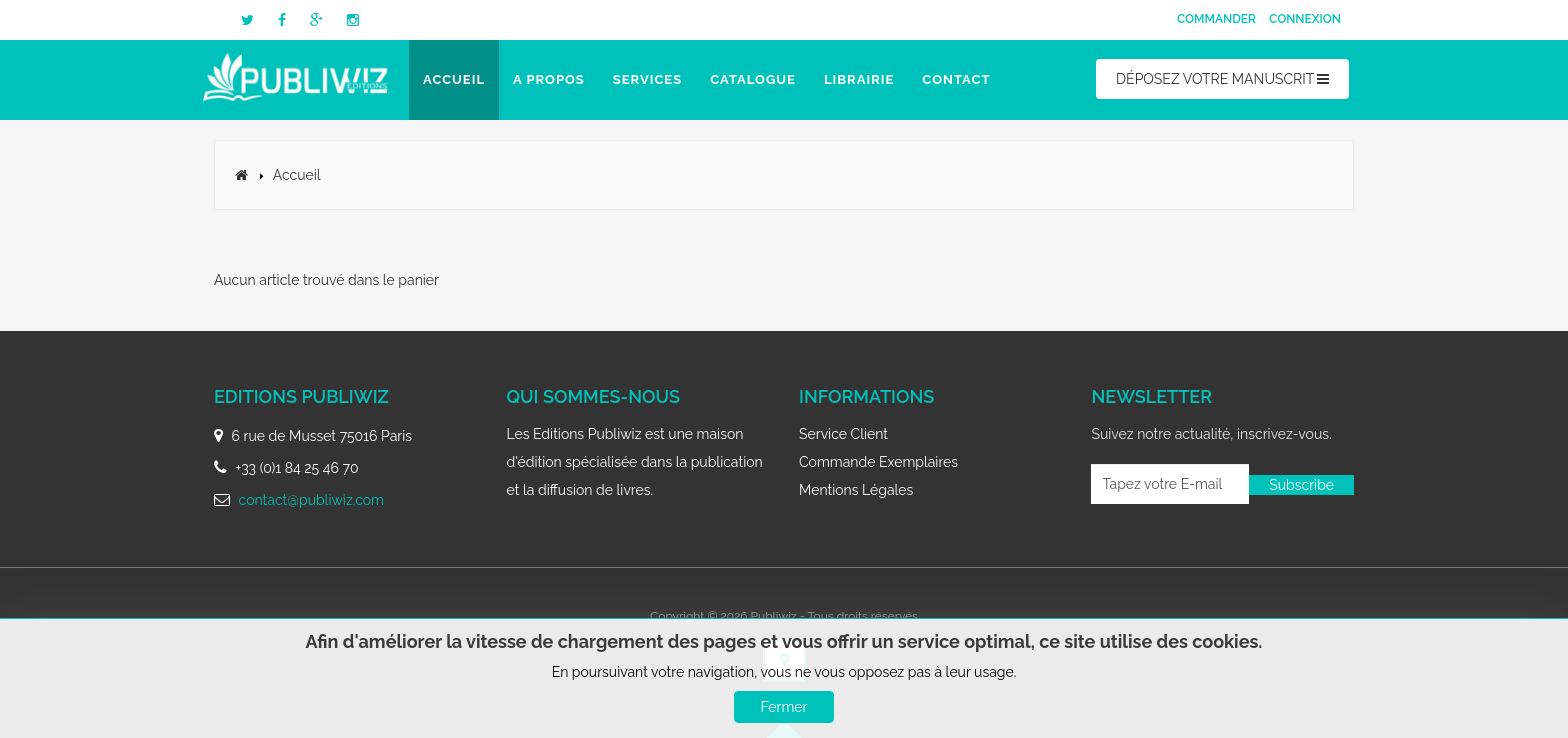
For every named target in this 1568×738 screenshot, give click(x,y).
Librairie (859, 79)
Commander (1216, 19)
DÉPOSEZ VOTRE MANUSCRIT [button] (1222, 79)
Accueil (454, 79)
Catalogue (753, 79)
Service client (843, 434)
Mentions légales (856, 490)
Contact (956, 79)
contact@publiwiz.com (311, 500)
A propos (549, 79)
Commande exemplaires (878, 462)
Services (647, 79)
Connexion (1305, 19)
